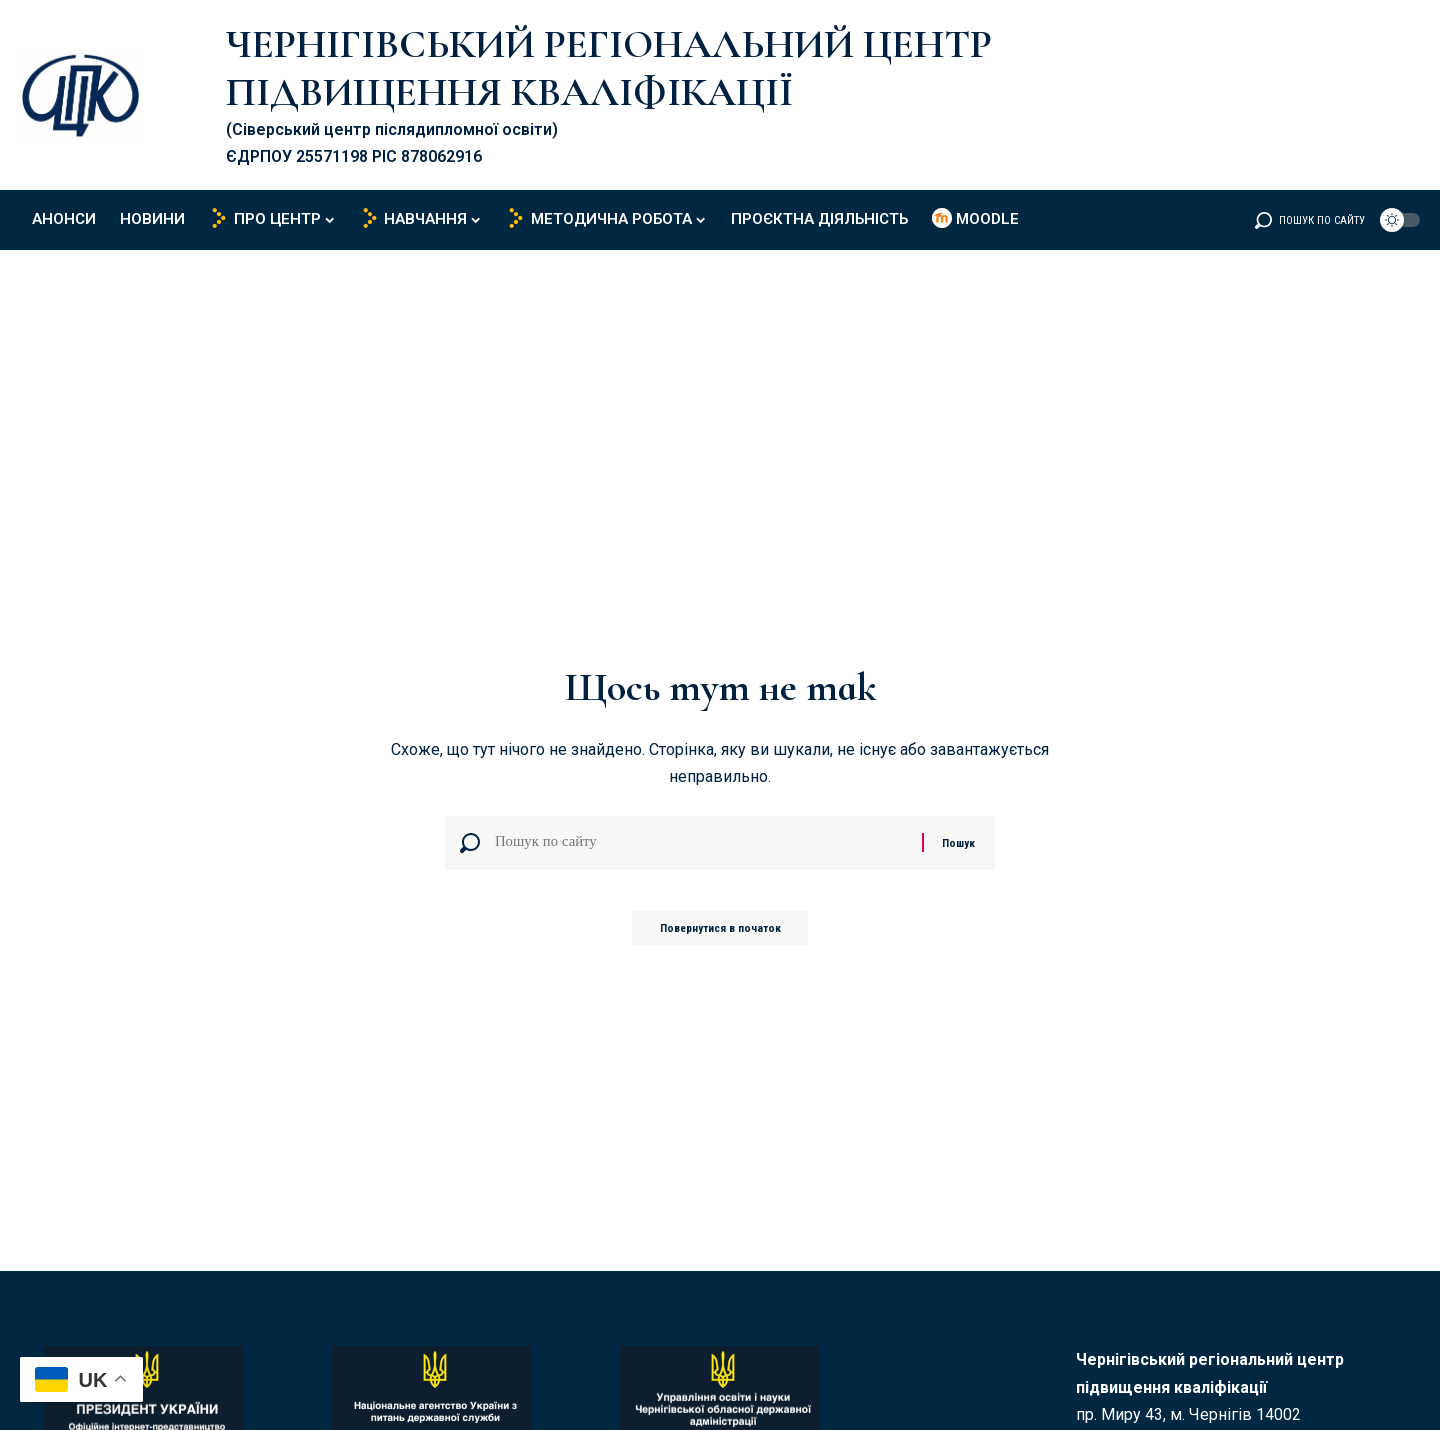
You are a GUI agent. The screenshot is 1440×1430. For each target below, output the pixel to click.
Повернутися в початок (720, 934)
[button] (1310, 220)
